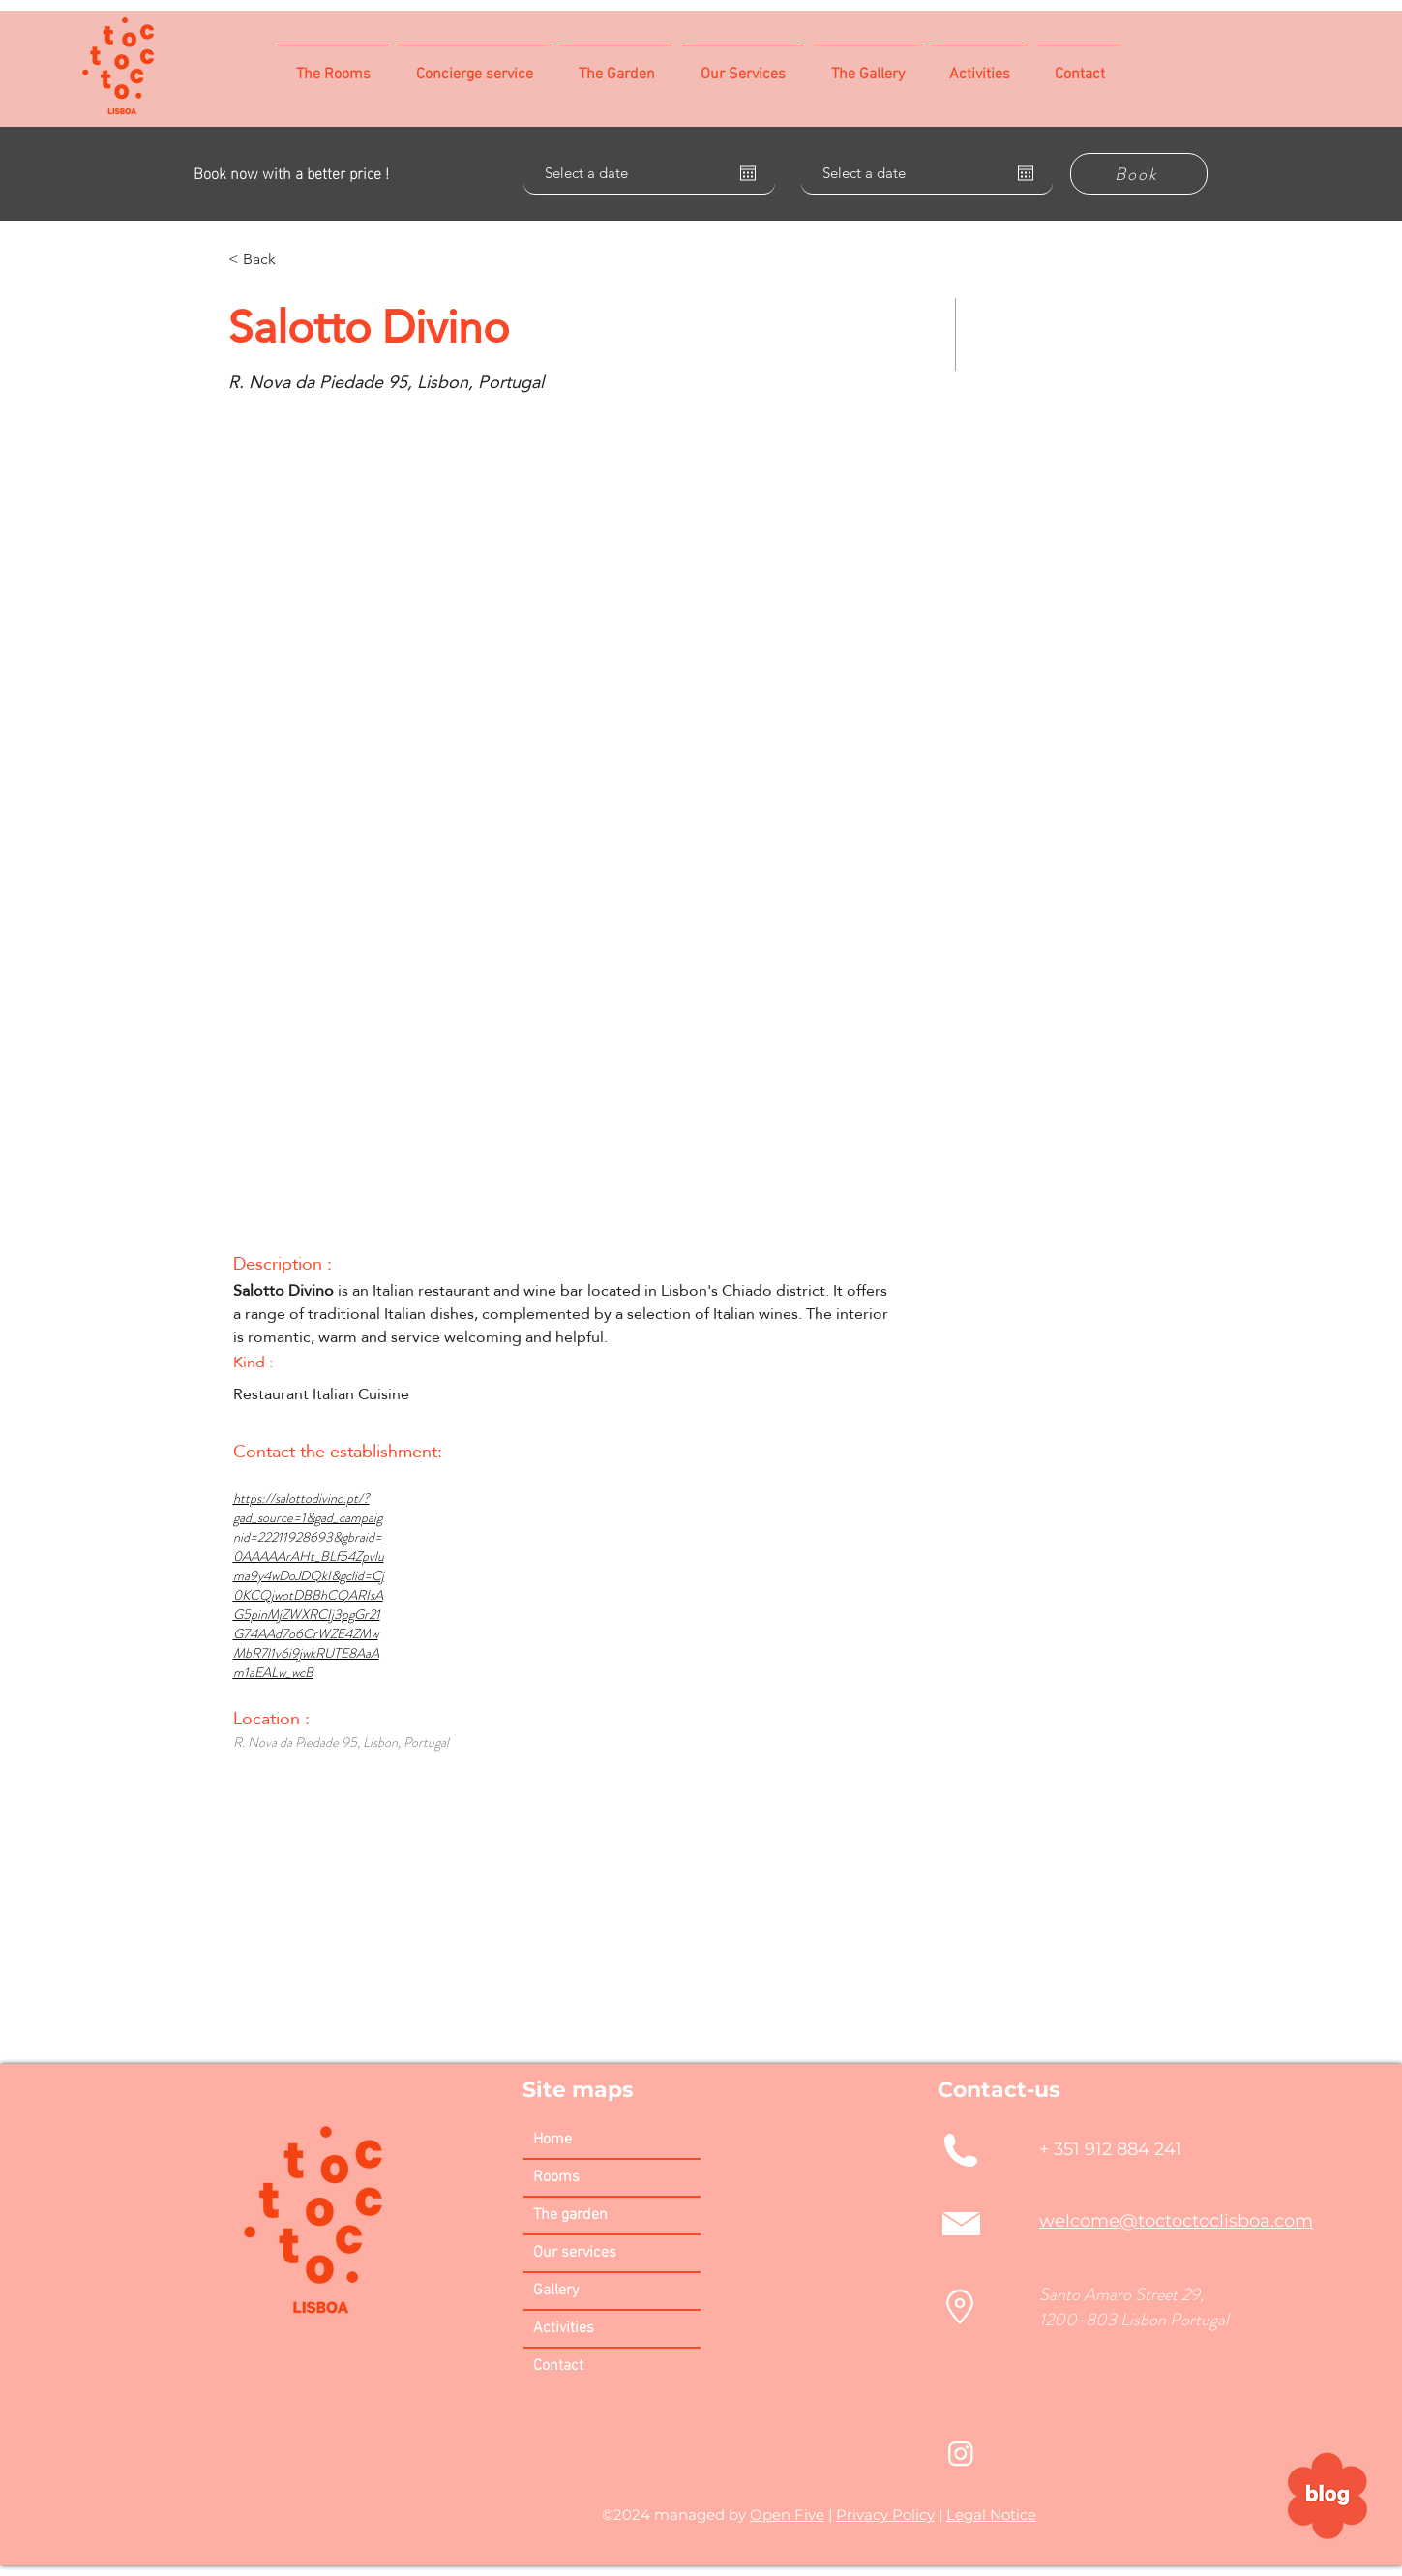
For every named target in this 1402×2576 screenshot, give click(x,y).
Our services (574, 2252)
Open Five (787, 2514)
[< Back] (297, 259)
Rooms (556, 2177)
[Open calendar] (748, 173)
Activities (563, 2328)
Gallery (556, 2290)
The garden (570, 2215)
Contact (558, 2366)
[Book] (1139, 174)
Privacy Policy (885, 2514)
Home (552, 2139)
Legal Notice (991, 2514)
